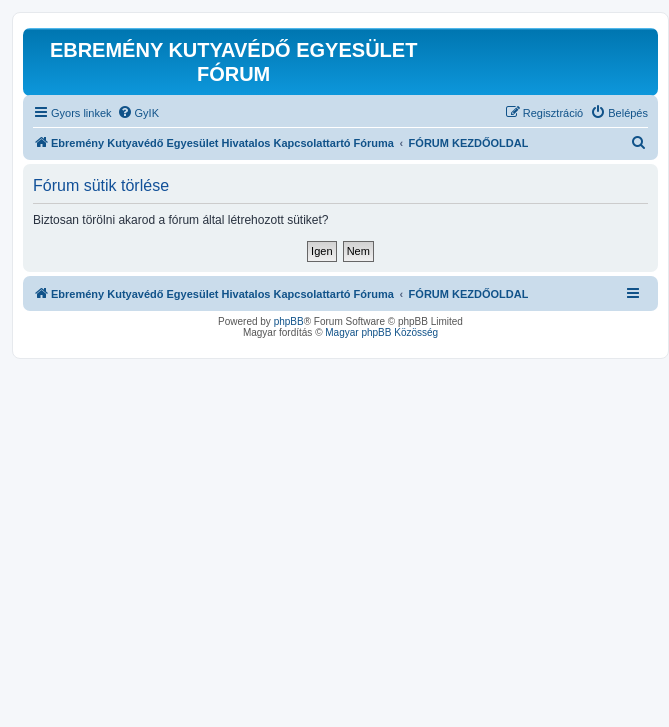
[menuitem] (138, 113)
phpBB (289, 321)
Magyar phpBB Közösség (381, 332)
